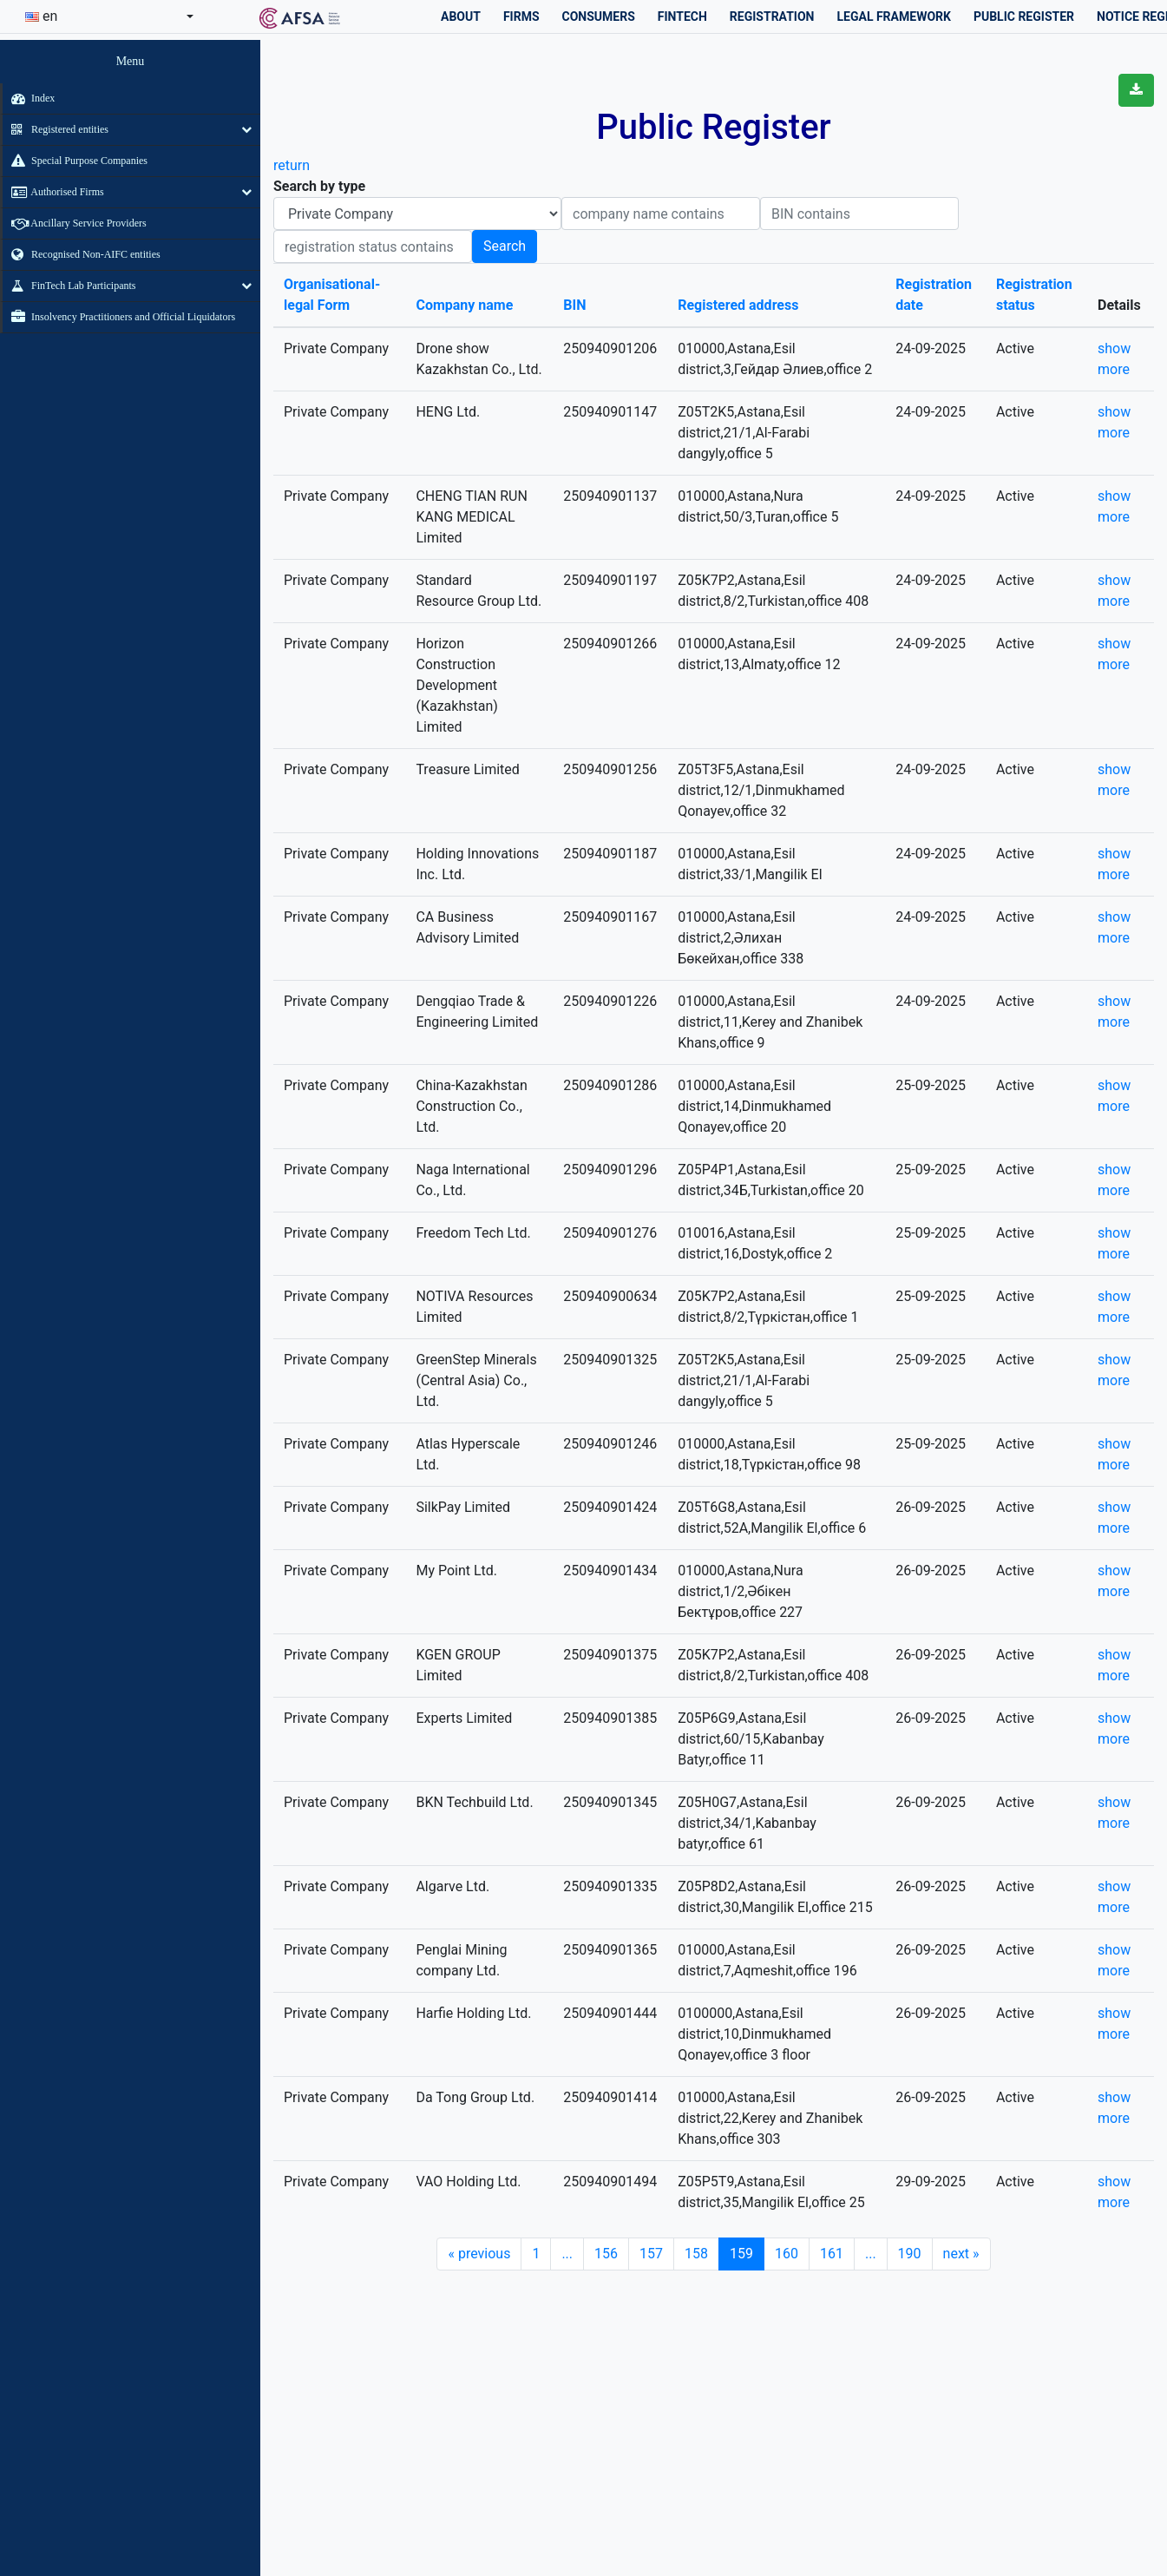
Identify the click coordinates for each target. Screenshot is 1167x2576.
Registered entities (55, 129)
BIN (574, 305)
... (567, 2253)
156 (606, 2253)
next (961, 2253)
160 (786, 2253)
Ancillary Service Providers (75, 223)
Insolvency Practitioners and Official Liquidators (119, 317)
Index (29, 98)
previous (479, 2253)
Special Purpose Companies (75, 160)
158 (696, 2253)
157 (651, 2253)
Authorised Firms (53, 192)
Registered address (738, 305)
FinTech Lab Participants (69, 285)
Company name (464, 305)
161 (831, 2253)
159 (741, 2253)
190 (909, 2253)
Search (504, 246)
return (291, 165)
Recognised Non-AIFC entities (82, 254)
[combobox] (109, 16)
